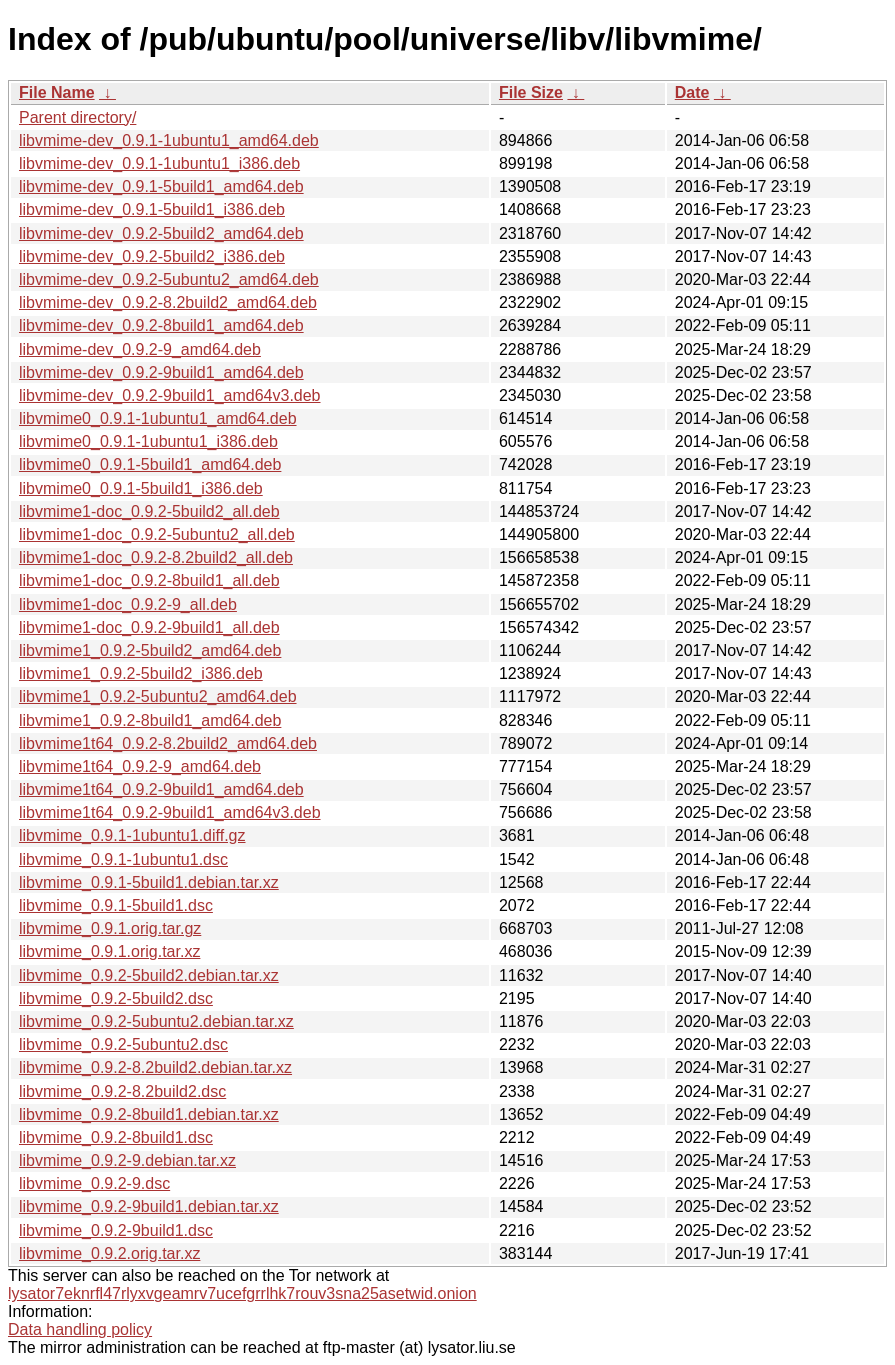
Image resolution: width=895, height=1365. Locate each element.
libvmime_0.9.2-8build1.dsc (116, 1137)
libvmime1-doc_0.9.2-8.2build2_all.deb (156, 557)
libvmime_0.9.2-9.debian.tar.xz (127, 1160)
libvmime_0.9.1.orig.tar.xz (109, 951)
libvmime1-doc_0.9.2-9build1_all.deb (149, 627)
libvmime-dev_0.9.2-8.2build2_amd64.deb (168, 302)
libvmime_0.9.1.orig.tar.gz (110, 928)
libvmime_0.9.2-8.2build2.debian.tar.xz (155, 1067)
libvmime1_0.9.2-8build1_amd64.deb (150, 720)
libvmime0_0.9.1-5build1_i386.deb (141, 488)
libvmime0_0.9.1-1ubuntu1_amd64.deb (158, 418)
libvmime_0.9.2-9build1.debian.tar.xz (149, 1206)
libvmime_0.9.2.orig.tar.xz (109, 1253)
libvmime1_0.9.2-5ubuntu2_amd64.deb (158, 696)
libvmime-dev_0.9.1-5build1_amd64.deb (161, 186)
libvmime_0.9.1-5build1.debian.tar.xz (149, 882)
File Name (57, 92)
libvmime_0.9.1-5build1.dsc (116, 905)
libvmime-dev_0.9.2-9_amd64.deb (140, 349)
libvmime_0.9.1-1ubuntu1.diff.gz (132, 835)
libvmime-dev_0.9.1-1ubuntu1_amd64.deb (169, 140)
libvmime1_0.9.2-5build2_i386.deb (141, 673)
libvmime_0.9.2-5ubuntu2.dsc (123, 1044)
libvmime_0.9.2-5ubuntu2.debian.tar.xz (156, 1021)
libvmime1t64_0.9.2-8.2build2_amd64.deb (168, 743)
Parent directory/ (77, 117)
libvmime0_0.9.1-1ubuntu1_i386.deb (148, 441)
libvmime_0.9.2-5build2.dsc (116, 998)
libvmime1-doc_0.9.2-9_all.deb (128, 604)
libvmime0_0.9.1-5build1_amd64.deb (150, 464)
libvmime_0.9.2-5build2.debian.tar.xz (149, 975)
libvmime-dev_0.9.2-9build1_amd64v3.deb (170, 395)
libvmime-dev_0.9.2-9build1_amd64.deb (161, 372)
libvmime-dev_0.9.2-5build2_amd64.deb (161, 233)
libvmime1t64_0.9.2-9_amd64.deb (140, 766)
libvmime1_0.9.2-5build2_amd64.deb (150, 650)
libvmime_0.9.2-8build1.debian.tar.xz (149, 1114)
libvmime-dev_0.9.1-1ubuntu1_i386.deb (159, 163)
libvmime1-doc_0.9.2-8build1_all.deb (149, 580)
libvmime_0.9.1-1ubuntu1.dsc (123, 859)
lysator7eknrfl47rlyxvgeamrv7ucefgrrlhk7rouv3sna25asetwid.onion (242, 1293)
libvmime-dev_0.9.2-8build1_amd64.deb (161, 325)
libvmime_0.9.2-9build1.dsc (116, 1230)
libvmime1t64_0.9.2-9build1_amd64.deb (161, 789)
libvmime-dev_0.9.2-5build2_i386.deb (152, 256)
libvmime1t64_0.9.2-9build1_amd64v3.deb (170, 812)
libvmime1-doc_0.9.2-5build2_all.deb (149, 511)
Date (692, 92)
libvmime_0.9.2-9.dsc (94, 1183)
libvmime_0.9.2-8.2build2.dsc (122, 1091)
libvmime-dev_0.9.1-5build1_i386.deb (152, 209)
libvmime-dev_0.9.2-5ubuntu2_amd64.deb (169, 279)
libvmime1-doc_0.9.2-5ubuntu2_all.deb (157, 534)
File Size (531, 92)
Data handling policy (80, 1329)
